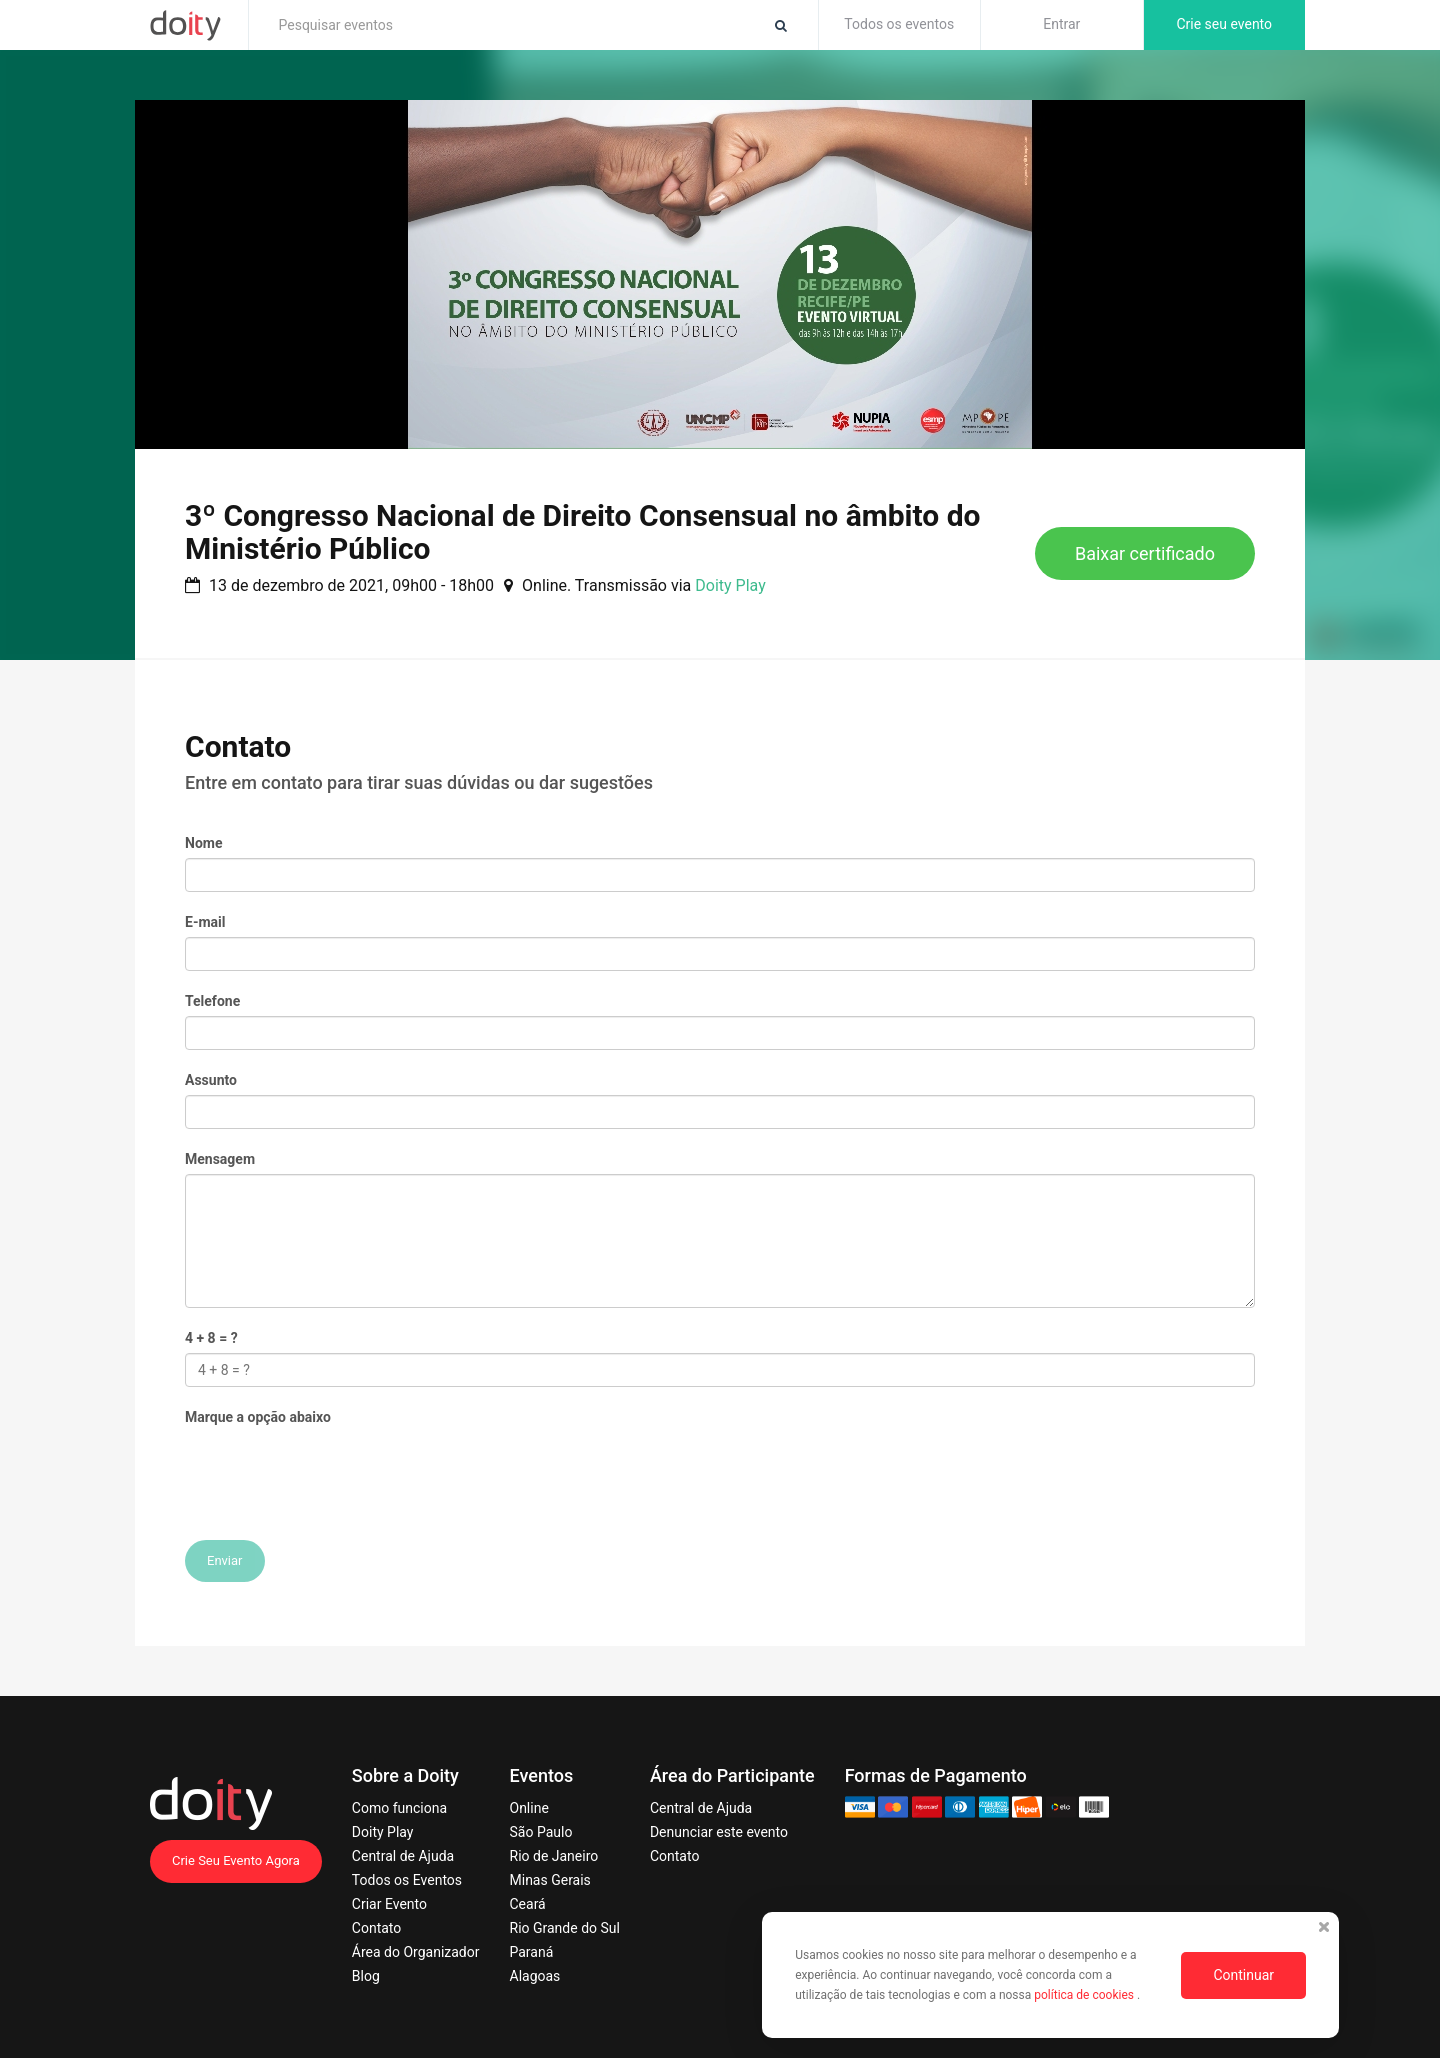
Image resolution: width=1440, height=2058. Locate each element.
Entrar (1061, 24)
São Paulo (541, 1832)
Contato (376, 1928)
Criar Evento (389, 1904)
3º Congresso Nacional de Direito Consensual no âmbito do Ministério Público (583, 532)
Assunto (211, 1080)
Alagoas (535, 1976)
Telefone (212, 1001)
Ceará (528, 1904)
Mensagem (220, 1159)
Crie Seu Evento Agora (236, 1860)
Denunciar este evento (719, 1832)
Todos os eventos (899, 24)
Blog (366, 1976)
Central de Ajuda (403, 1856)
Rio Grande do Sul (565, 1928)
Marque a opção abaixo (258, 1417)
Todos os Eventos (407, 1880)
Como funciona (399, 1808)
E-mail (205, 922)
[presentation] (337, 1471)
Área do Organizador (416, 1952)
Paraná (532, 1952)
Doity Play (730, 585)
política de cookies (1085, 1995)
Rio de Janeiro (554, 1856)
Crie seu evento (1224, 24)
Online (529, 1808)
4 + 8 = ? (211, 1338)
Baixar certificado (1145, 553)
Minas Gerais (550, 1880)
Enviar (225, 1560)
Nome (203, 843)
